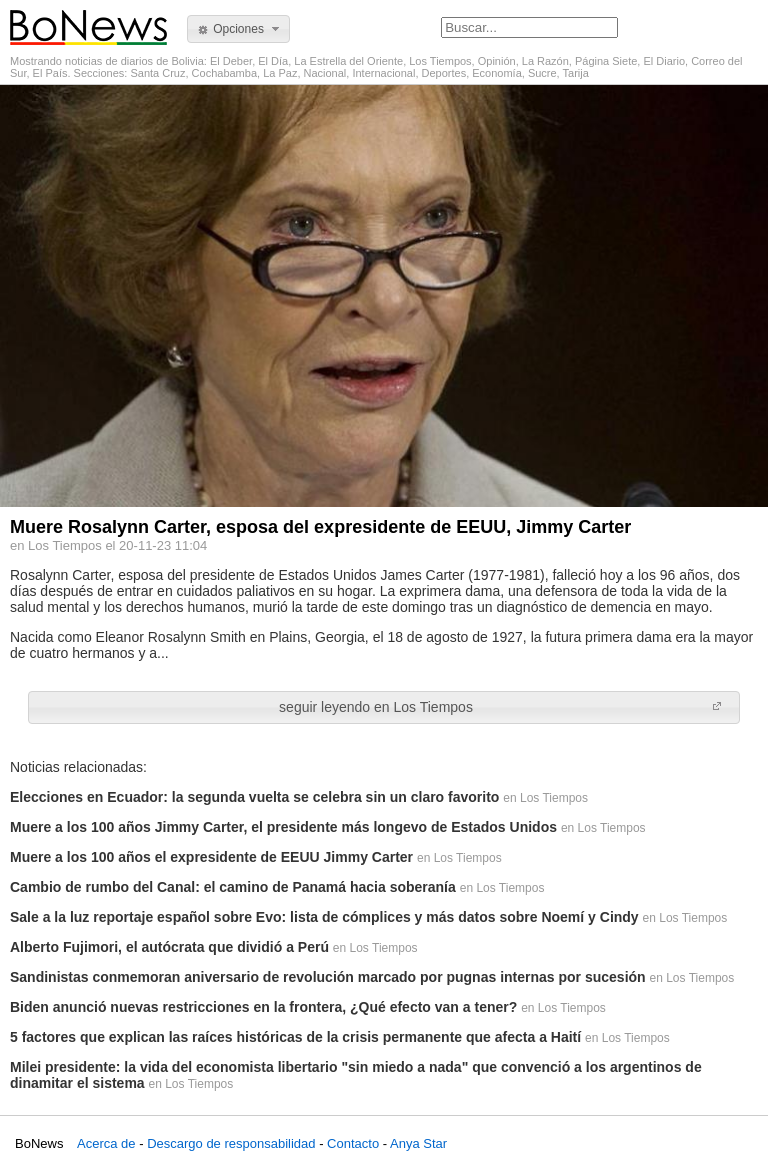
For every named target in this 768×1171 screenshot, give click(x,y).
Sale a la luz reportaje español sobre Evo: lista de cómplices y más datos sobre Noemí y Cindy (324, 917)
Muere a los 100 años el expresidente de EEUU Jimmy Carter (211, 857)
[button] (238, 29)
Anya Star (418, 1143)
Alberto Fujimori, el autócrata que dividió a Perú (169, 947)
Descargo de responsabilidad (231, 1143)
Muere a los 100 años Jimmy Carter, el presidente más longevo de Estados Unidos (283, 827)
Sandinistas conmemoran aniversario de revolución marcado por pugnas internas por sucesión (328, 977)
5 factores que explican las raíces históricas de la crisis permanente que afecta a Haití (295, 1037)
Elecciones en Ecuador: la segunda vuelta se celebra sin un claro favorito (254, 797)
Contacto (353, 1143)
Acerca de (106, 1143)
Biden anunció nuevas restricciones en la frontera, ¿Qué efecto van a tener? (263, 1007)
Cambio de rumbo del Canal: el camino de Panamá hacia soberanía (233, 887)
